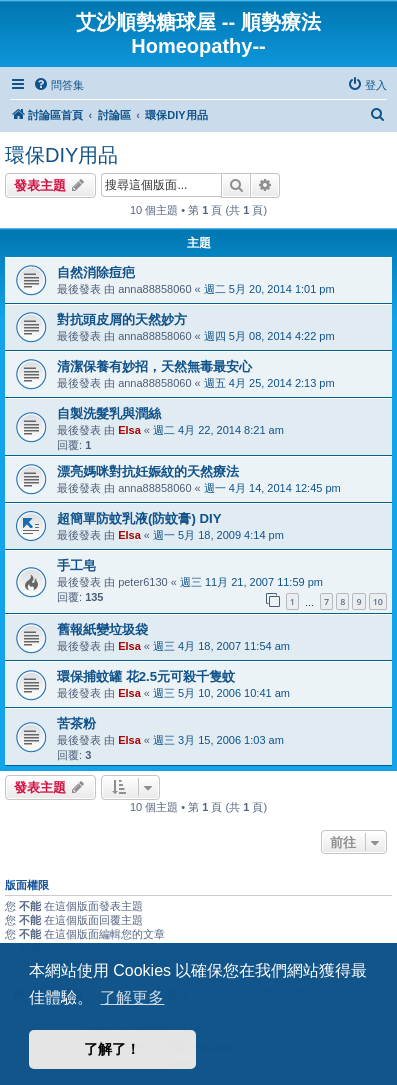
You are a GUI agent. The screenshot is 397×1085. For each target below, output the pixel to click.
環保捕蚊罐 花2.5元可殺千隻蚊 (146, 676)
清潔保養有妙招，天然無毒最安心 (154, 366)
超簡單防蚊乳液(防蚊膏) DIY (139, 518)
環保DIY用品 (61, 155)
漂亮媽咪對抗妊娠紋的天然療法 (148, 471)
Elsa (129, 430)
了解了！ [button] (112, 1049)
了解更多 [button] (132, 997)
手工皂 (76, 565)
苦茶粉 (76, 723)
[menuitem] (58, 85)
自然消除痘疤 (96, 272)
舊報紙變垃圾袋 (102, 629)
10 (378, 601)
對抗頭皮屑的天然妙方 (122, 319)
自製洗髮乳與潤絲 (109, 413)
